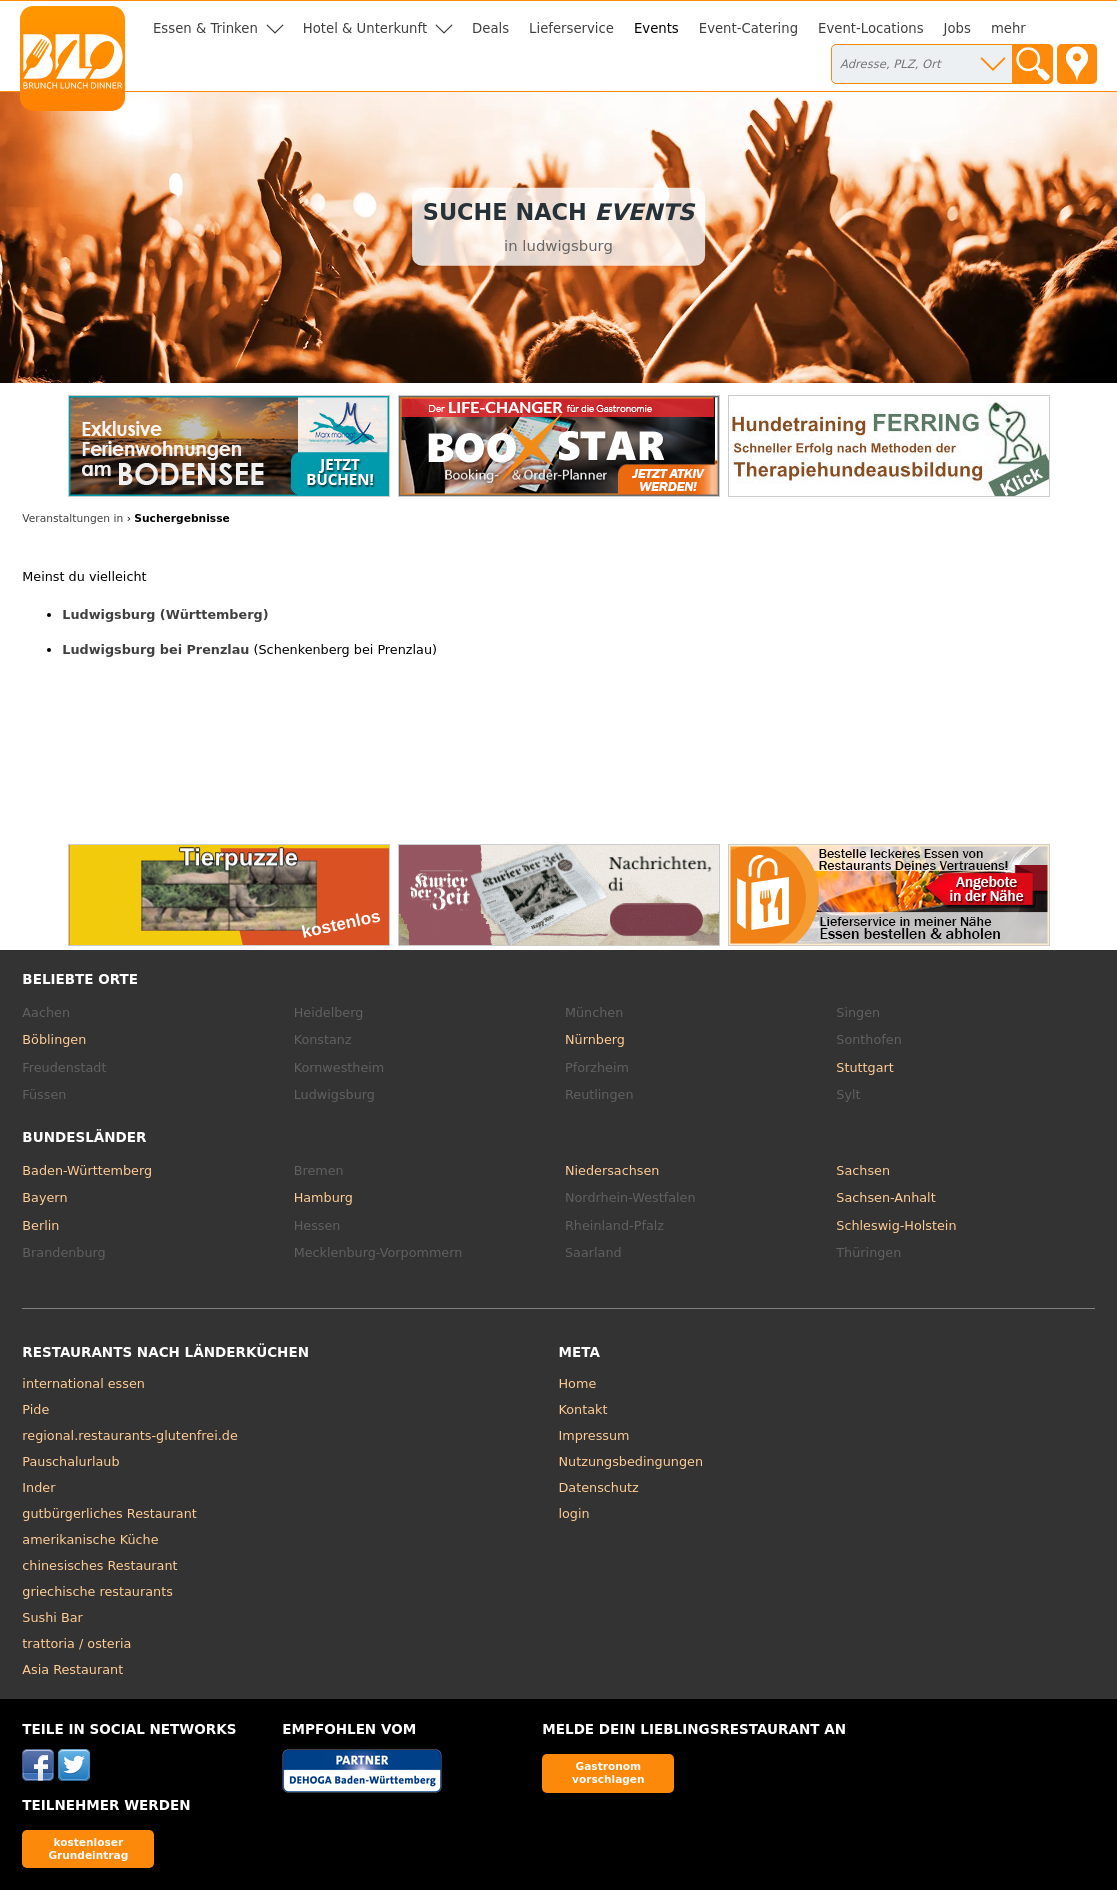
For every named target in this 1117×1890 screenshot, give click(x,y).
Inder (38, 1487)
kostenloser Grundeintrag (88, 1848)
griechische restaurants (97, 1591)
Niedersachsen (612, 1170)
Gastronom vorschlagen (608, 1772)
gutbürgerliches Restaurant (109, 1513)
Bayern (44, 1197)
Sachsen (863, 1170)
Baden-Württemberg (87, 1170)
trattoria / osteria (76, 1643)
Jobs (957, 28)
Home (578, 1383)
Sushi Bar (52, 1617)
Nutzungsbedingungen (631, 1461)
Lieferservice (571, 28)
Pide (35, 1409)
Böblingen (54, 1039)
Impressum (594, 1435)
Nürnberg (595, 1039)
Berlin (40, 1225)
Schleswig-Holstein (896, 1225)
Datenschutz (599, 1487)
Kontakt (583, 1409)
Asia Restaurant (72, 1669)
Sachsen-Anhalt (885, 1197)
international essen (83, 1383)
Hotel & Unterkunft (365, 28)
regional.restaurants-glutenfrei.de (129, 1435)
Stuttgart (864, 1067)
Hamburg (323, 1197)
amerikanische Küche (90, 1539)
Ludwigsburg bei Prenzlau (155, 649)
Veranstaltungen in (72, 518)
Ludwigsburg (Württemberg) (165, 614)
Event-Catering (748, 28)
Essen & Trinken (205, 28)
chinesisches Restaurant (99, 1565)
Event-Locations (871, 28)
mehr (1008, 28)
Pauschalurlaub (70, 1461)
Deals (490, 28)
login (574, 1513)
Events (656, 28)
